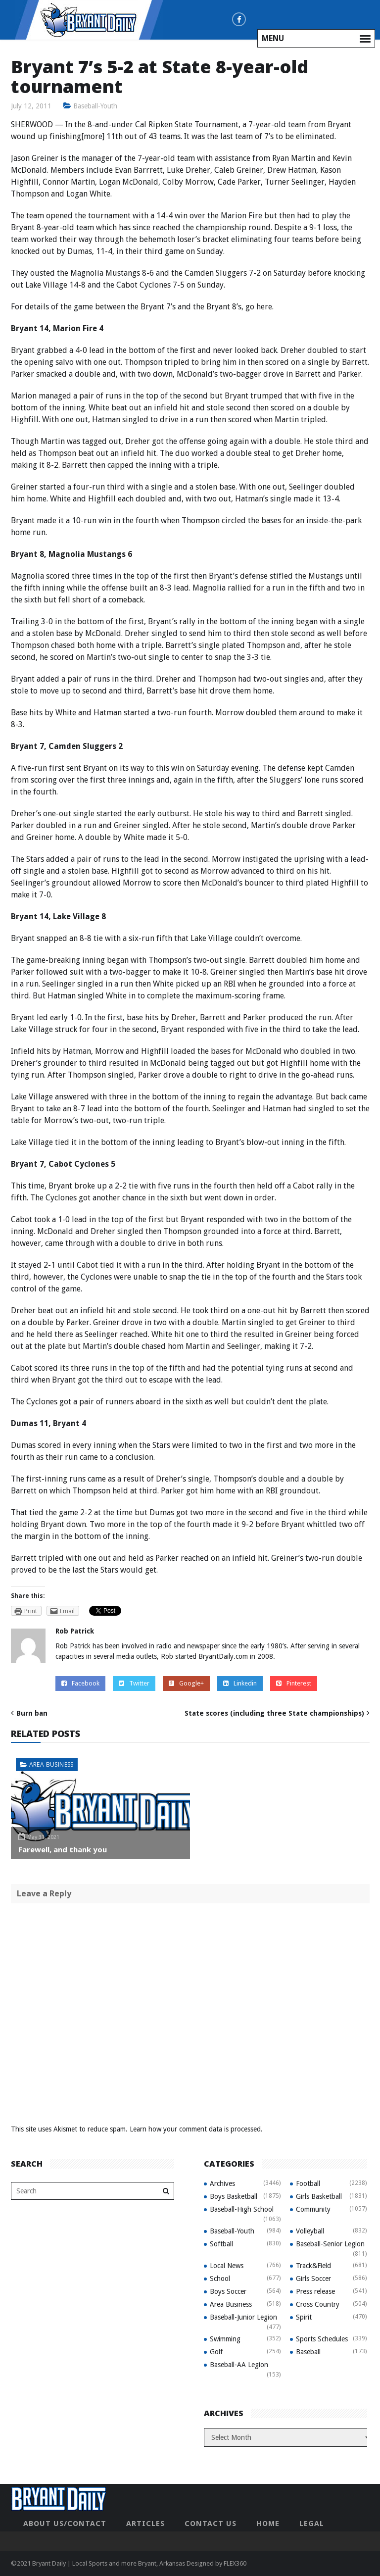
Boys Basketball (233, 2196)
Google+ (186, 1683)
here (264, 306)
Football (308, 2183)
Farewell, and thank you (62, 1849)
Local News (226, 2266)
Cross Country (317, 2304)
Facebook (80, 1683)
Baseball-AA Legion (239, 2365)
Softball (221, 2244)
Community (313, 2209)
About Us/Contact (64, 2523)
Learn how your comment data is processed (195, 2129)
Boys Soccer (228, 2291)
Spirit (304, 2317)
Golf (216, 2352)
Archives (222, 2183)
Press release (315, 2291)
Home (268, 2523)
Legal (311, 2523)
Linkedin (240, 1683)
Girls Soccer (313, 2278)
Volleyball (310, 2231)
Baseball (308, 2352)
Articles (145, 2523)
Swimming (225, 2339)
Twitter (134, 1683)
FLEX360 (235, 2563)
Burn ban (32, 1713)
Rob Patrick (74, 1631)
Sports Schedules (322, 2339)
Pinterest (293, 1683)
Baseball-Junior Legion (243, 2317)
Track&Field (313, 2266)
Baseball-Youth (95, 106)
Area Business (51, 1764)
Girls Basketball (319, 2196)
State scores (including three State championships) (274, 1713)
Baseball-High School (242, 2209)
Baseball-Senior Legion (330, 2244)
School (220, 2278)
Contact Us (211, 2523)
